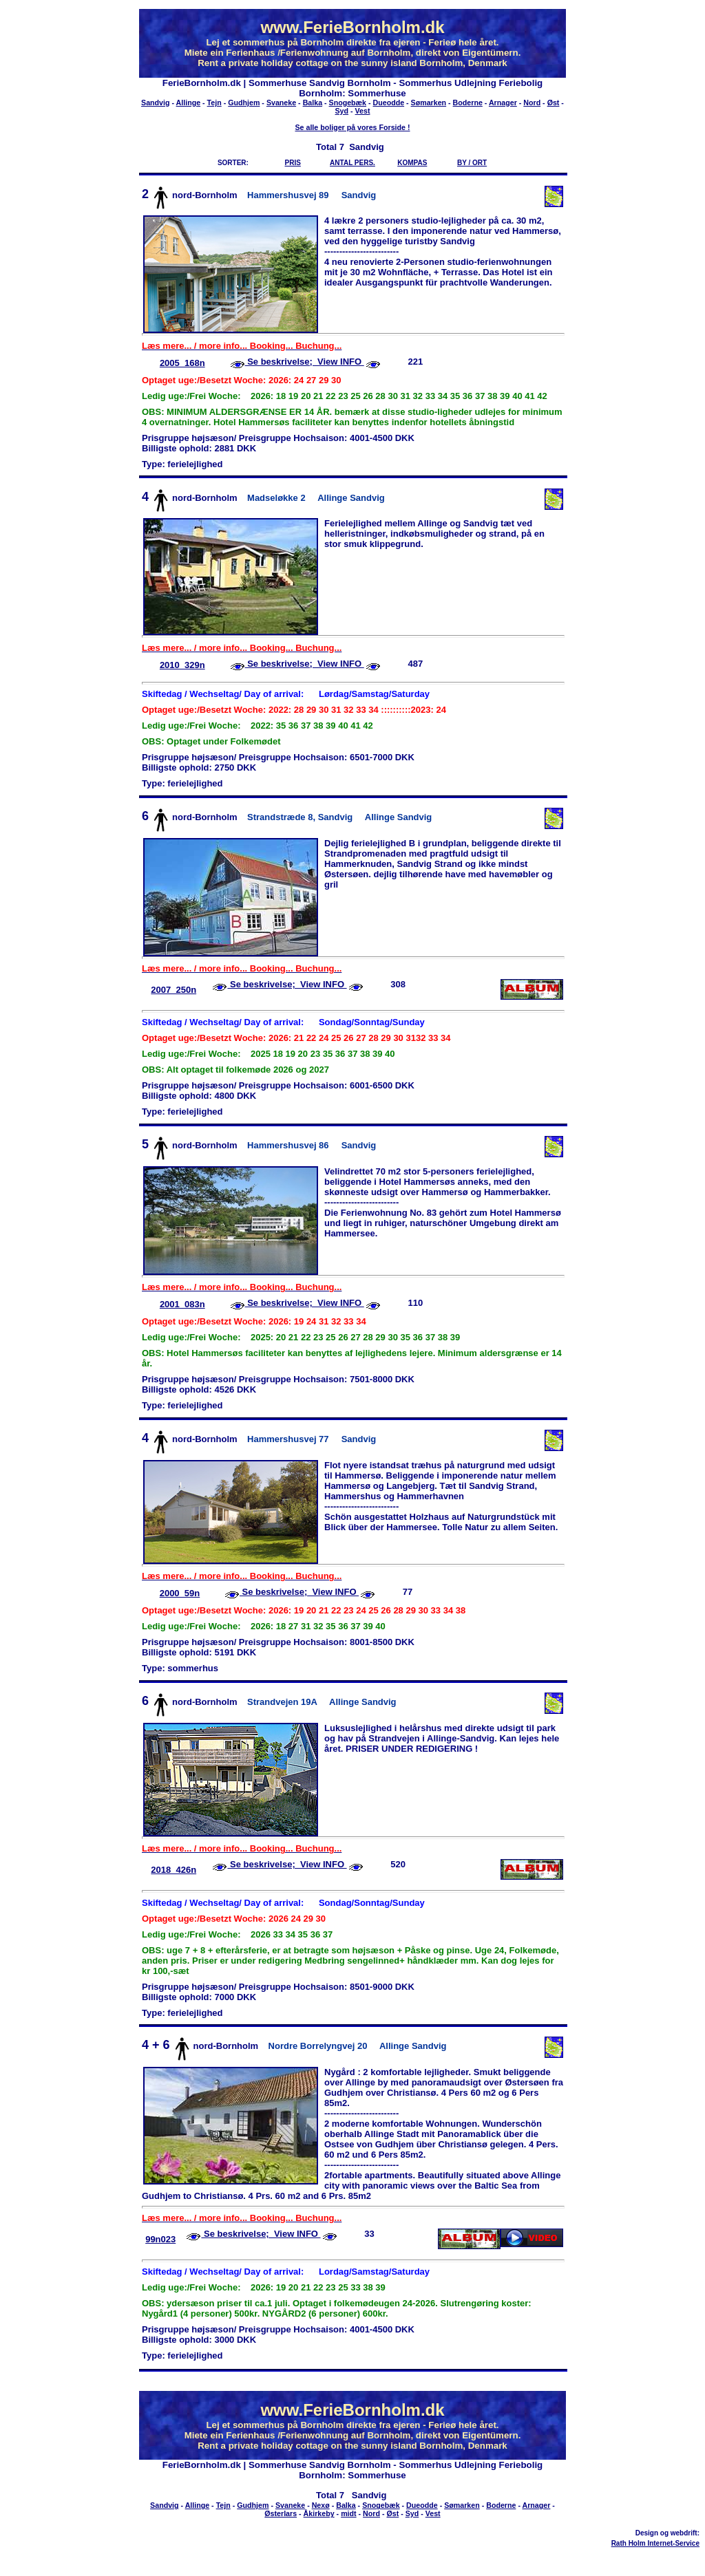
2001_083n (182, 1304)
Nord (531, 102)
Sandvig (155, 102)
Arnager (503, 102)
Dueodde (389, 102)
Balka (312, 102)
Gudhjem (244, 102)
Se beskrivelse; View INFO (305, 361)
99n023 (160, 2239)
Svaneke (281, 102)
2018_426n (173, 1870)
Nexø (321, 2505)
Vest (362, 111)
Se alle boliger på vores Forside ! (352, 127)
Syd (342, 111)
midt (349, 2513)
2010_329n (182, 665)
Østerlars (280, 2513)
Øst (553, 102)
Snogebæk (347, 102)
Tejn (214, 102)
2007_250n (173, 990)
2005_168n (182, 363)
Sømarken (429, 102)
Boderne (468, 102)
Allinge (188, 102)
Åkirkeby (319, 2513)
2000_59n (180, 1593)
